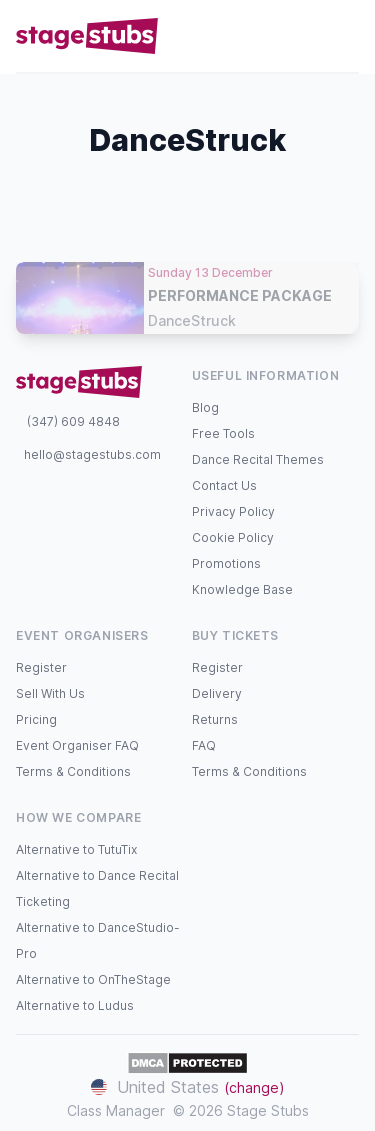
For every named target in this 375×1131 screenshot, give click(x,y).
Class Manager (116, 1110)
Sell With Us (50, 693)
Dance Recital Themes (258, 459)
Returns (215, 719)
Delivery (217, 693)
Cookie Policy (233, 537)
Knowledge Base (242, 589)
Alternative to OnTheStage (93, 979)
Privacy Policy (233, 511)
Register (41, 667)
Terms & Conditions (73, 771)
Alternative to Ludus (75, 1005)
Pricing (36, 719)
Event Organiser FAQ (77, 745)
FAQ (204, 745)
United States (188, 1087)
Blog (205, 407)
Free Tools (223, 433)
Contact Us (224, 485)
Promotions (226, 563)
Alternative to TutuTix (76, 849)
